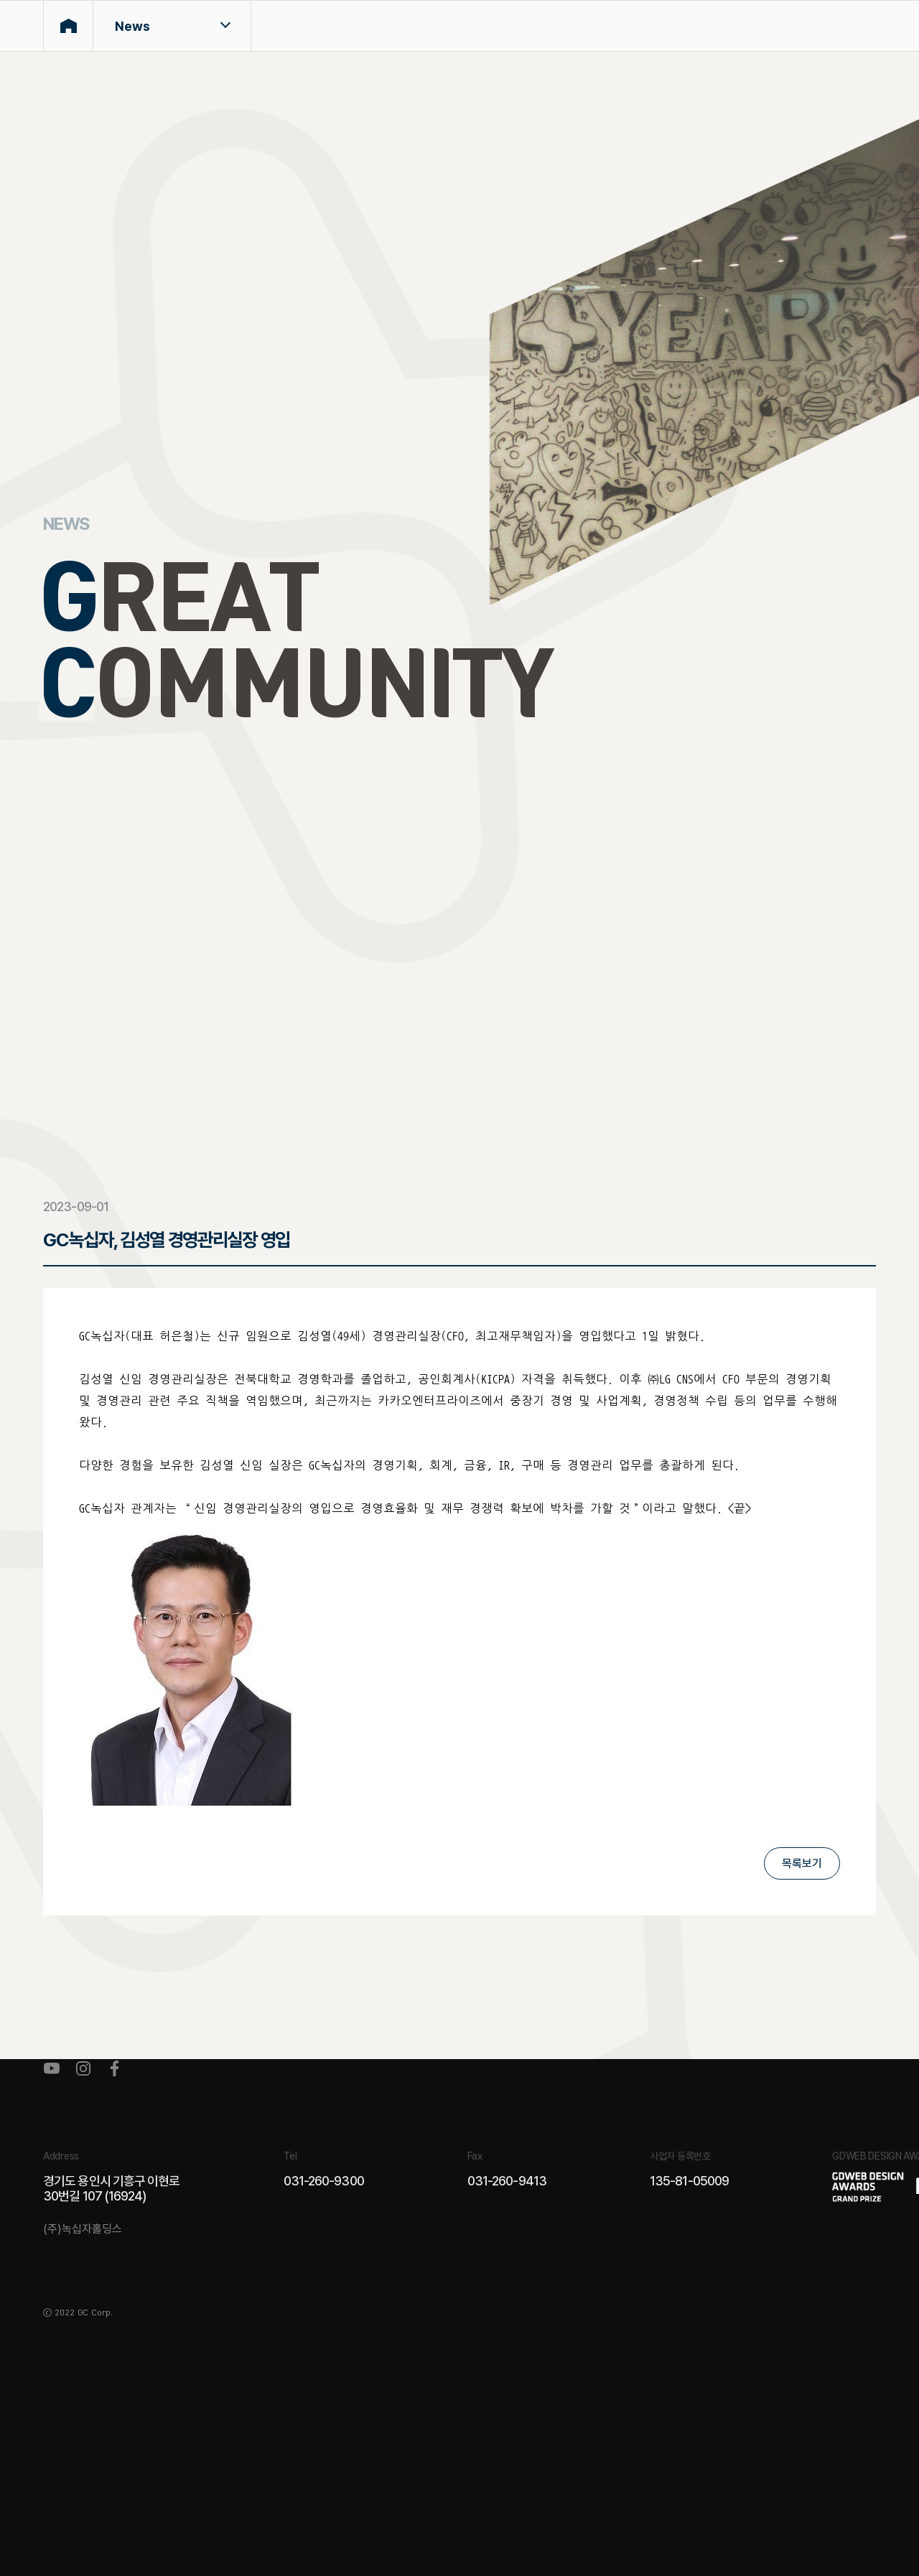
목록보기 (802, 1863)
